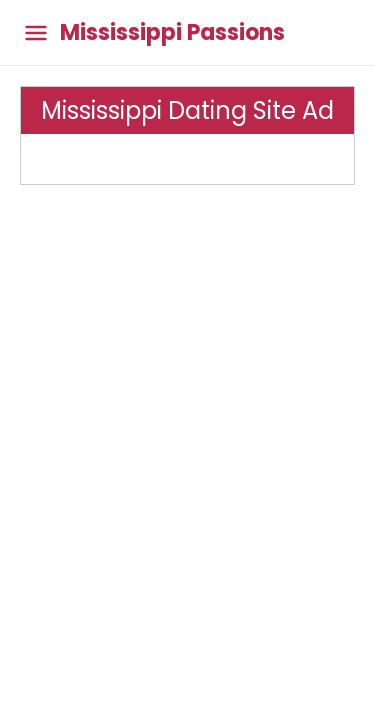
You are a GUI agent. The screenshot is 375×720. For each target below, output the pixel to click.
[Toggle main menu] (36, 32)
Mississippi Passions (172, 33)
